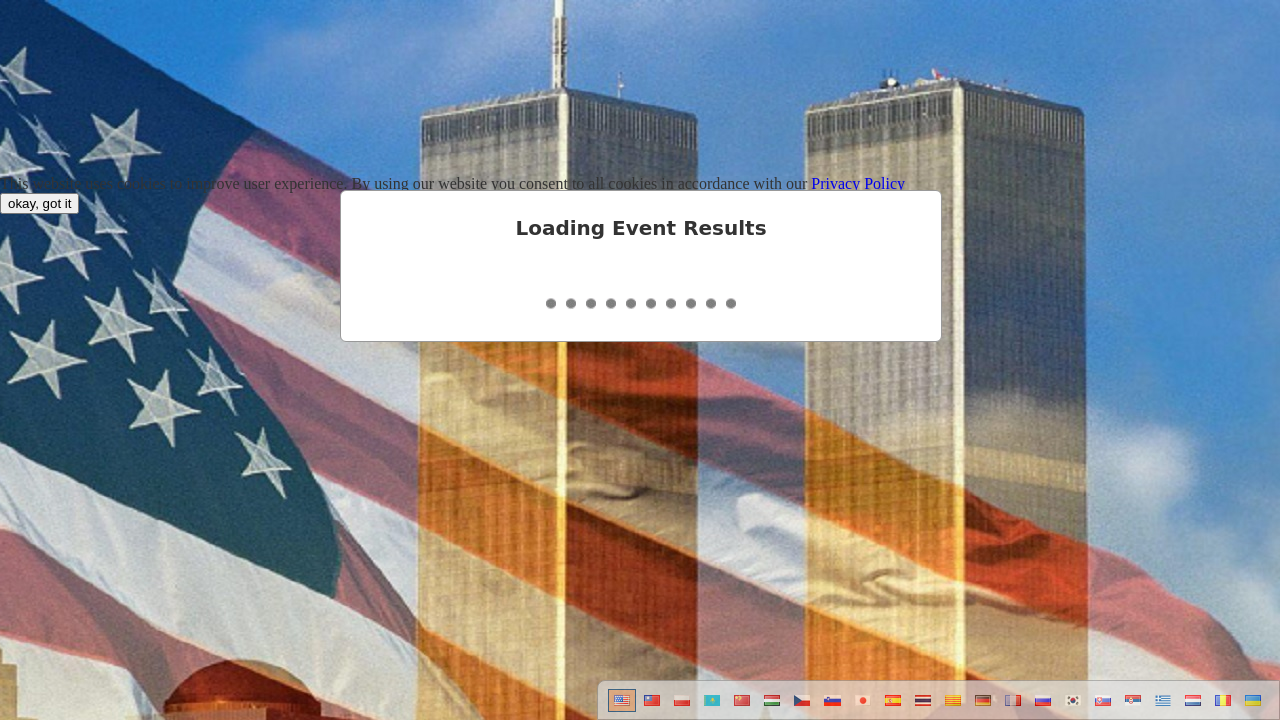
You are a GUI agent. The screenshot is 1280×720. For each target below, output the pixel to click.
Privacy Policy (858, 183)
